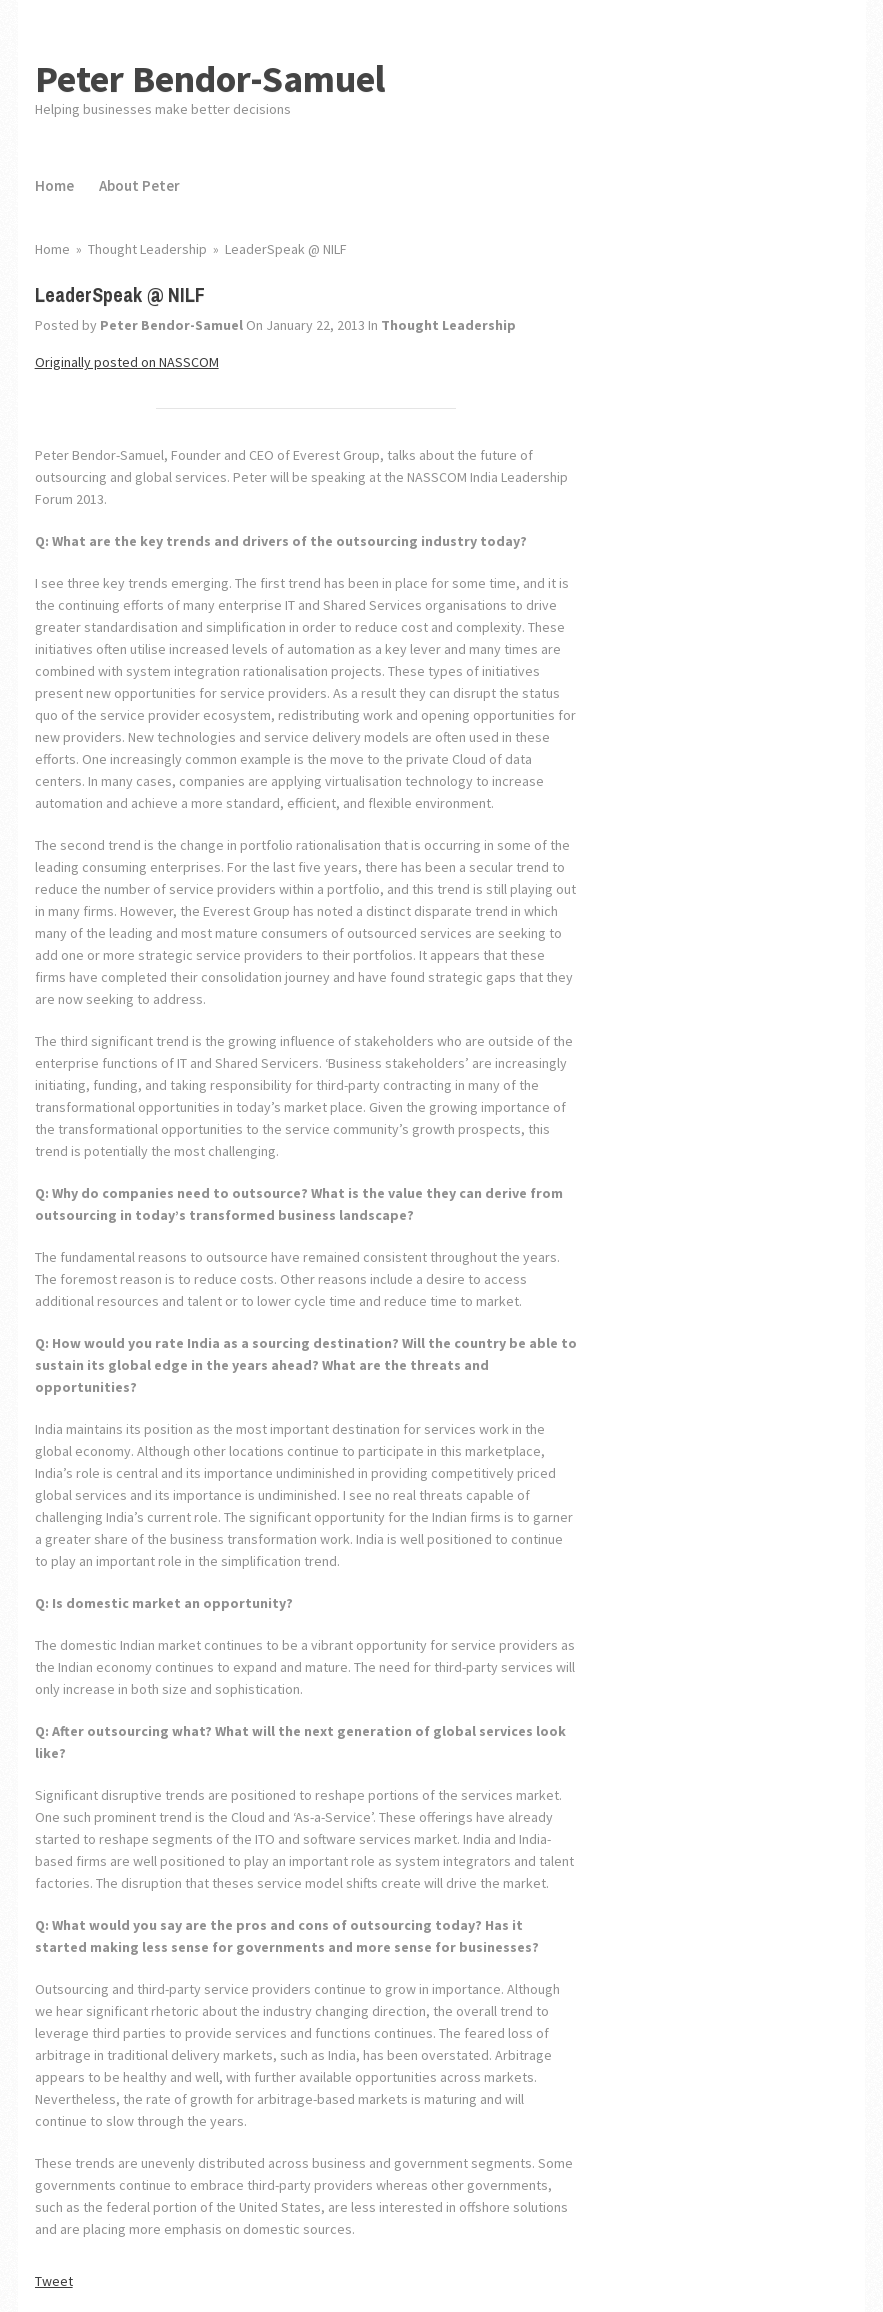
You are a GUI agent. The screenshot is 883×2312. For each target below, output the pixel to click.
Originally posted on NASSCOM (127, 362)
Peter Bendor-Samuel (210, 78)
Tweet (54, 2281)
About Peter (139, 185)
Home (54, 185)
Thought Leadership (448, 325)
